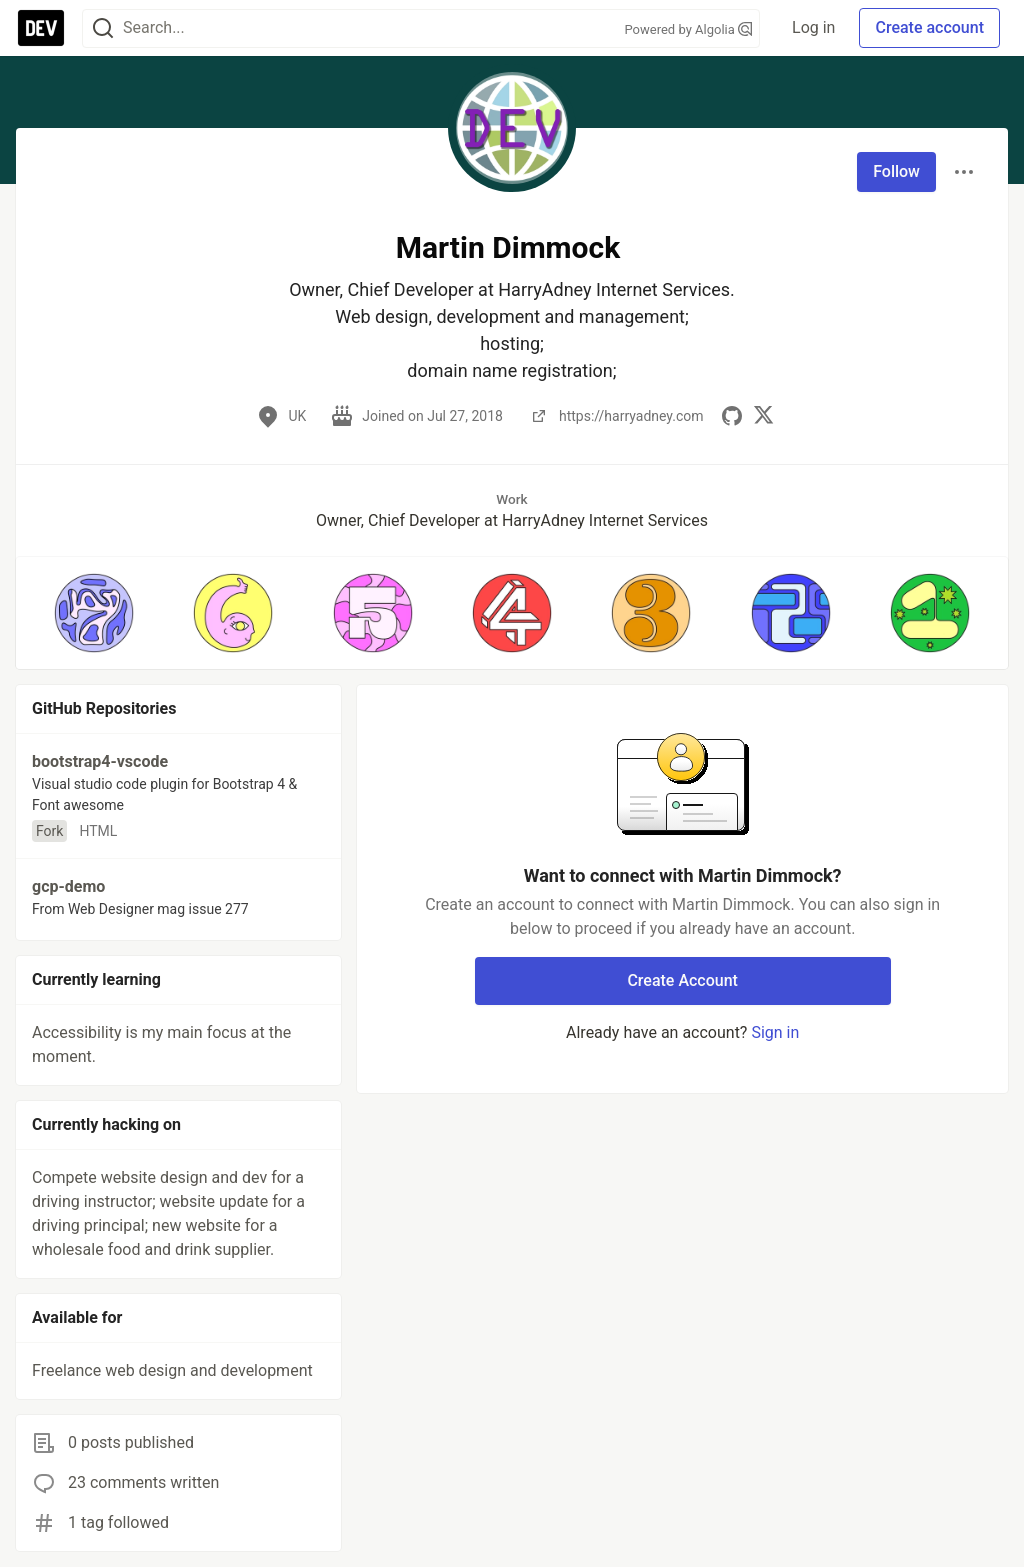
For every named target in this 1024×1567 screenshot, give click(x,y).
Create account (929, 27)
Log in (813, 27)
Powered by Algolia (689, 29)
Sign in (775, 1032)
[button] (93, 613)
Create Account (682, 980)
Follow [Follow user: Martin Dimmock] (896, 171)
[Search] (103, 28)
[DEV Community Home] (41, 28)
